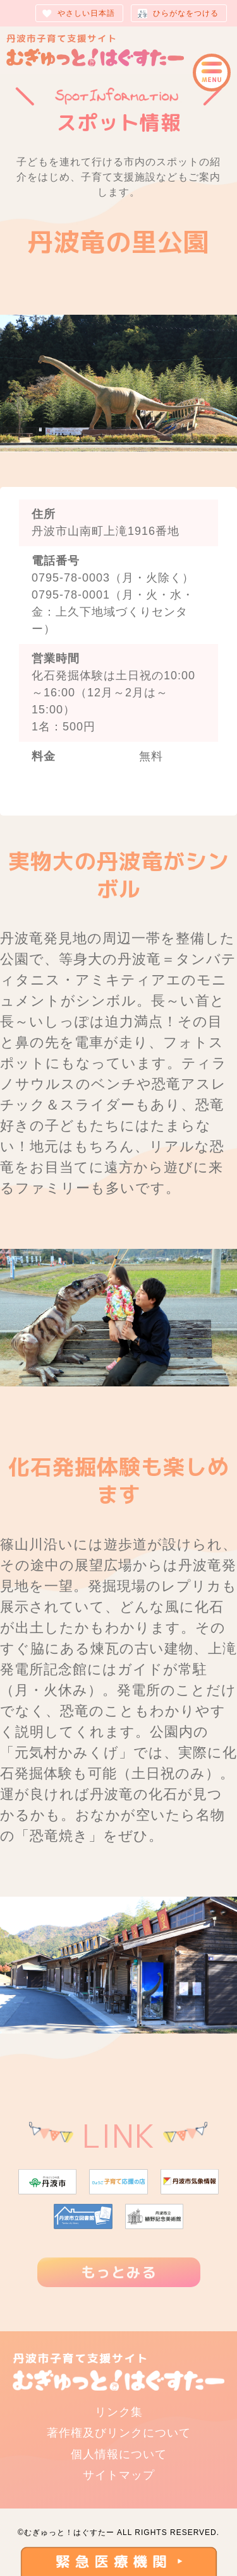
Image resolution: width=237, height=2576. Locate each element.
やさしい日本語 (86, 13)
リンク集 (119, 2412)
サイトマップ (119, 2475)
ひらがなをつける (186, 13)
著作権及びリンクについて (119, 2433)
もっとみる (119, 2272)
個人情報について (119, 2454)
